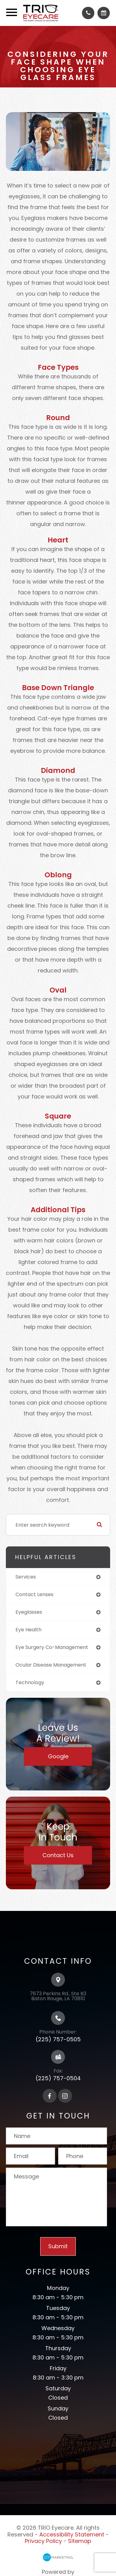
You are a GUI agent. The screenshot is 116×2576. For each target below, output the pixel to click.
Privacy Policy (43, 2541)
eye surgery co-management (51, 1647)
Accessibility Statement (71, 2534)
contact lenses (34, 1594)
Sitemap (79, 2541)
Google (58, 1756)
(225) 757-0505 (58, 2039)
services (25, 1576)
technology (29, 1682)
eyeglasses (28, 1612)
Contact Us (58, 1855)
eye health (28, 1629)
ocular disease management (50, 1664)
